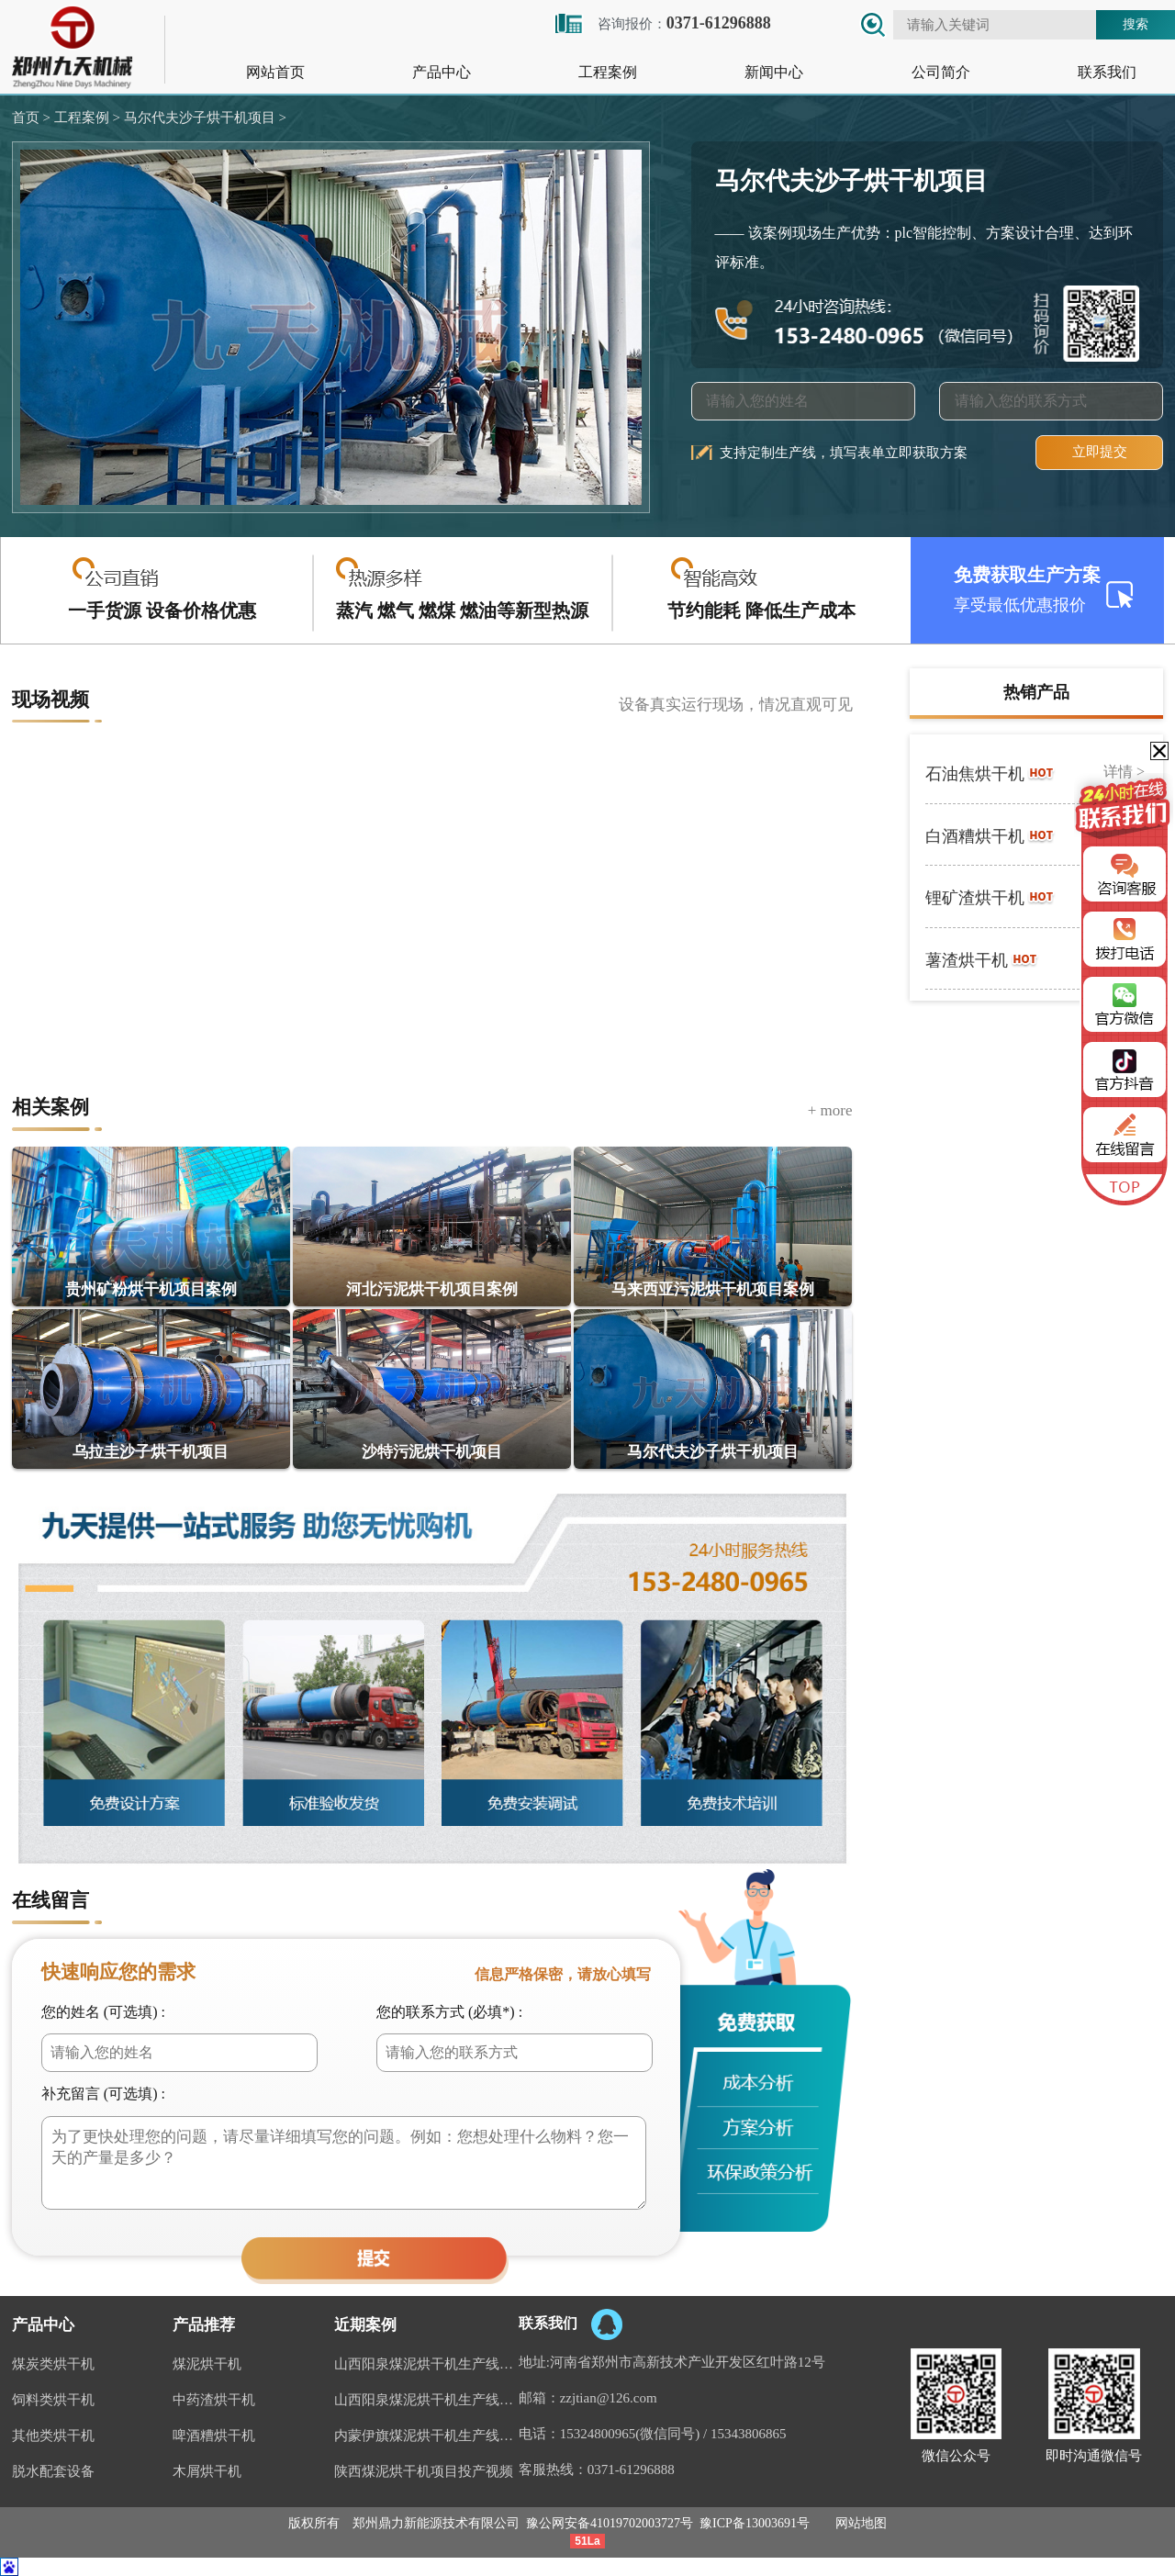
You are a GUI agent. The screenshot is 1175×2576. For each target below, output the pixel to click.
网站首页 (275, 72)
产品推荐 (204, 2325)
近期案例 (365, 2325)
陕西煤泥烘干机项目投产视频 (423, 2471)
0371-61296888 (631, 2469)
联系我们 (1107, 72)
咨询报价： (662, 23)
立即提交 (1099, 451)
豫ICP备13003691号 (754, 2523)
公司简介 (941, 72)
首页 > (31, 117)
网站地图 (861, 2523)
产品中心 (441, 72)
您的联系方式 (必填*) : (449, 2012)
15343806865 (749, 2433)
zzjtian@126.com (608, 2398)
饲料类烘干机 (53, 2399)
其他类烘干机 (53, 2435)
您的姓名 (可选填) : (103, 2012)
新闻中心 (773, 72)
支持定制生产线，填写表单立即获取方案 (844, 452)
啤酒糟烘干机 (214, 2435)
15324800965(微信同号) (630, 2433)
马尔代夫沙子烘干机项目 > (203, 117)
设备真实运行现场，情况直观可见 (736, 704)
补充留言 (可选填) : (103, 2093)
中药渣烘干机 (214, 2399)
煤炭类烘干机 (53, 2364)
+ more (830, 1110)
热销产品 (1036, 692)
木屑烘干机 (207, 2471)
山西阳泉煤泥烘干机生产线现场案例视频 (426, 2364)
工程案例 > (85, 117)
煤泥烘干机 (207, 2364)
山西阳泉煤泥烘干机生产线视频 (426, 2399)
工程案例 (607, 72)
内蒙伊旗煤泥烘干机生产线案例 (426, 2435)
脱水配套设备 (53, 2471)
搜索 (1135, 24)
